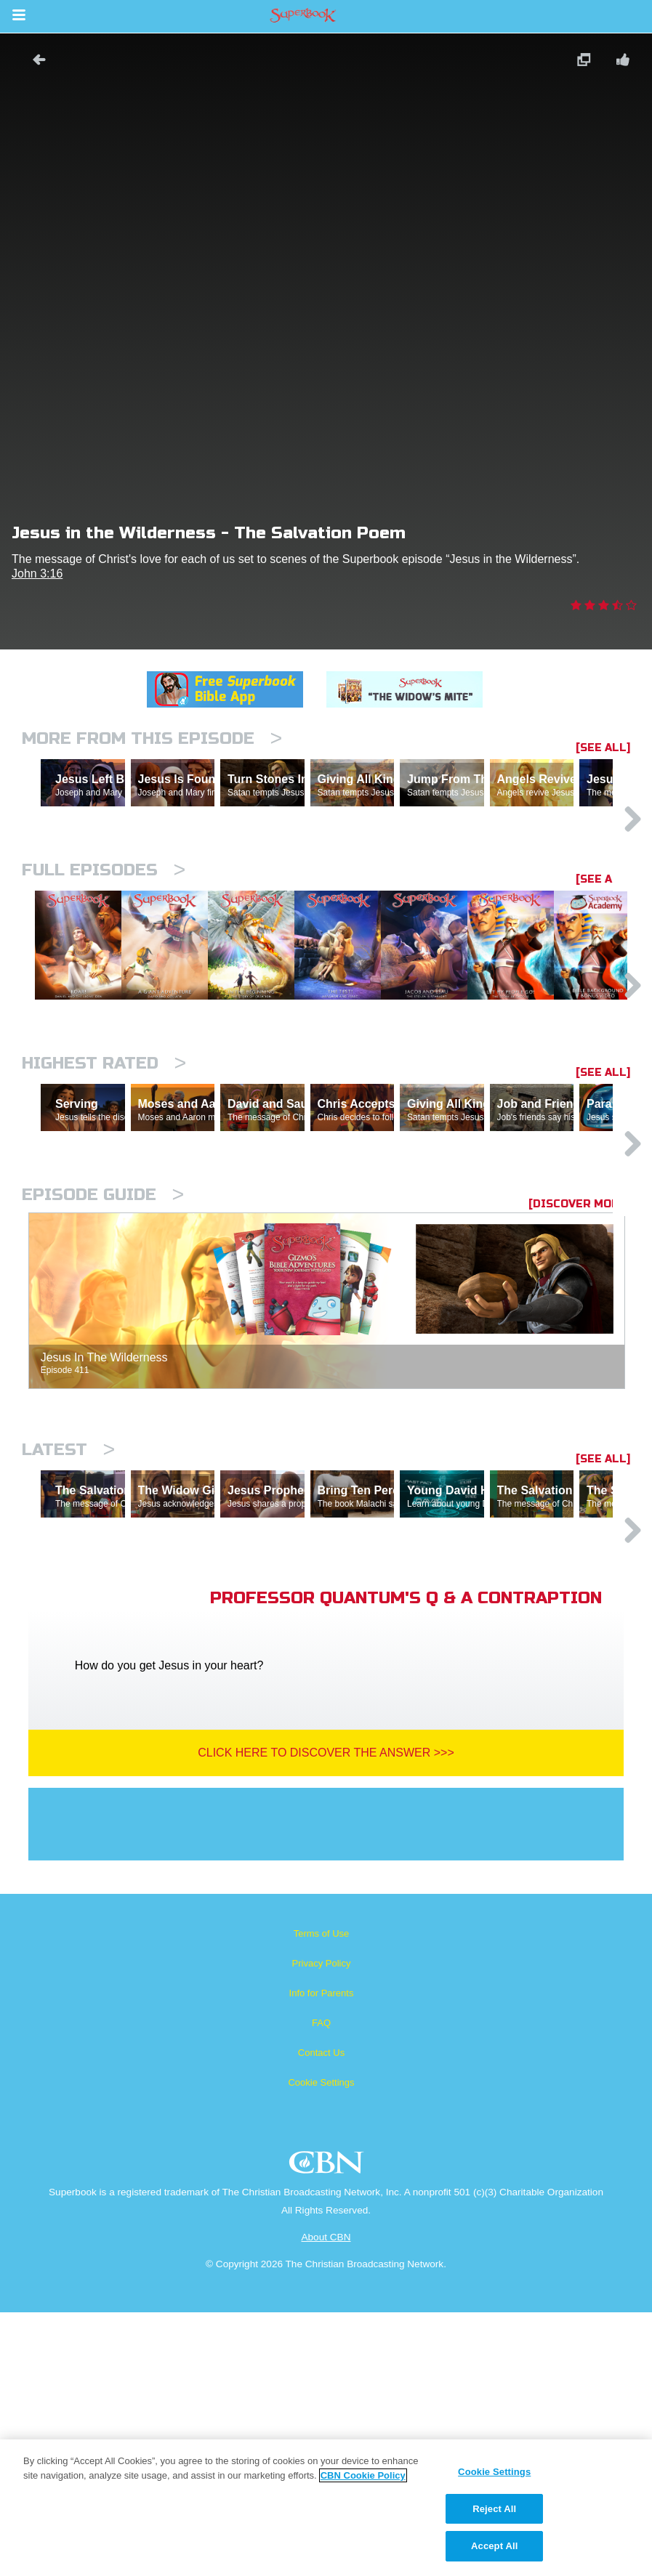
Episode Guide (103, 1395)
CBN (328, 2430)
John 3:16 (37, 573)
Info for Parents (321, 2256)
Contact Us (321, 2316)
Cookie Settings (321, 2346)
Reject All (494, 2508)
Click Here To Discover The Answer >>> (326, 2016)
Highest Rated (104, 1200)
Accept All (494, 2545)
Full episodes (103, 933)
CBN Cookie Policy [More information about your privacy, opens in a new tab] (363, 2475)
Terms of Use (322, 2197)
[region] (326, 2507)
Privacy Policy (321, 2226)
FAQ (321, 2286)
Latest (68, 1650)
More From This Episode (152, 738)
